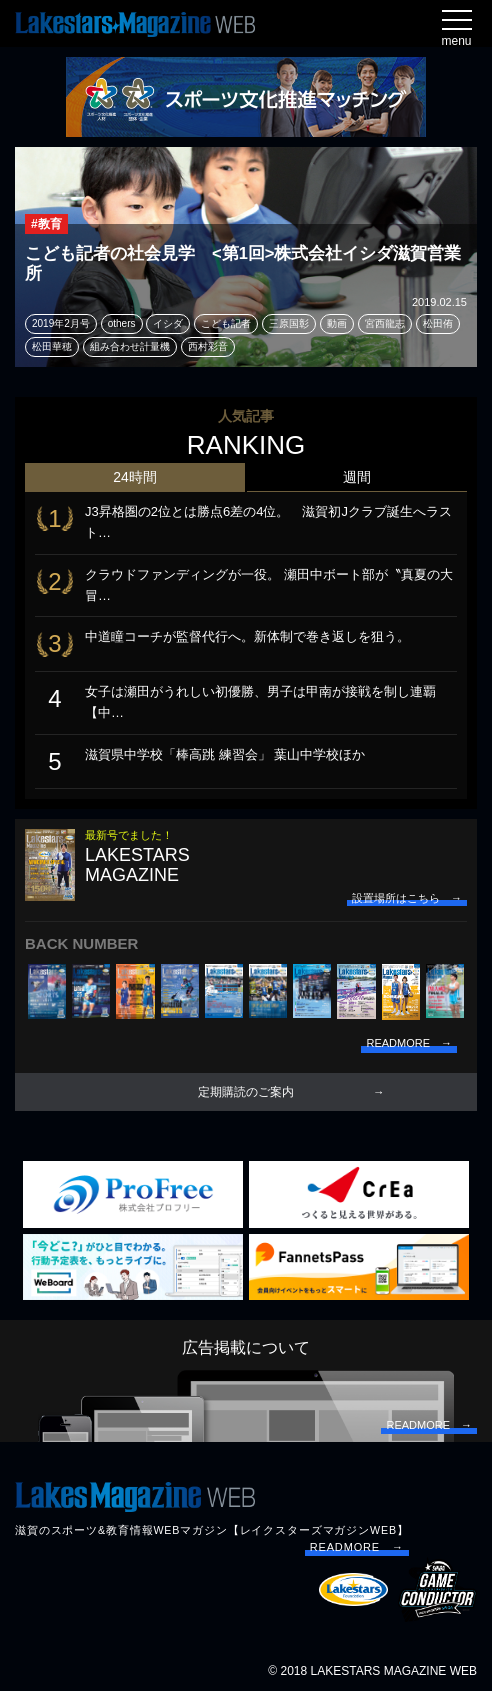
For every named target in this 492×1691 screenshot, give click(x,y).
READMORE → (357, 1547)
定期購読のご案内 (246, 1092)
